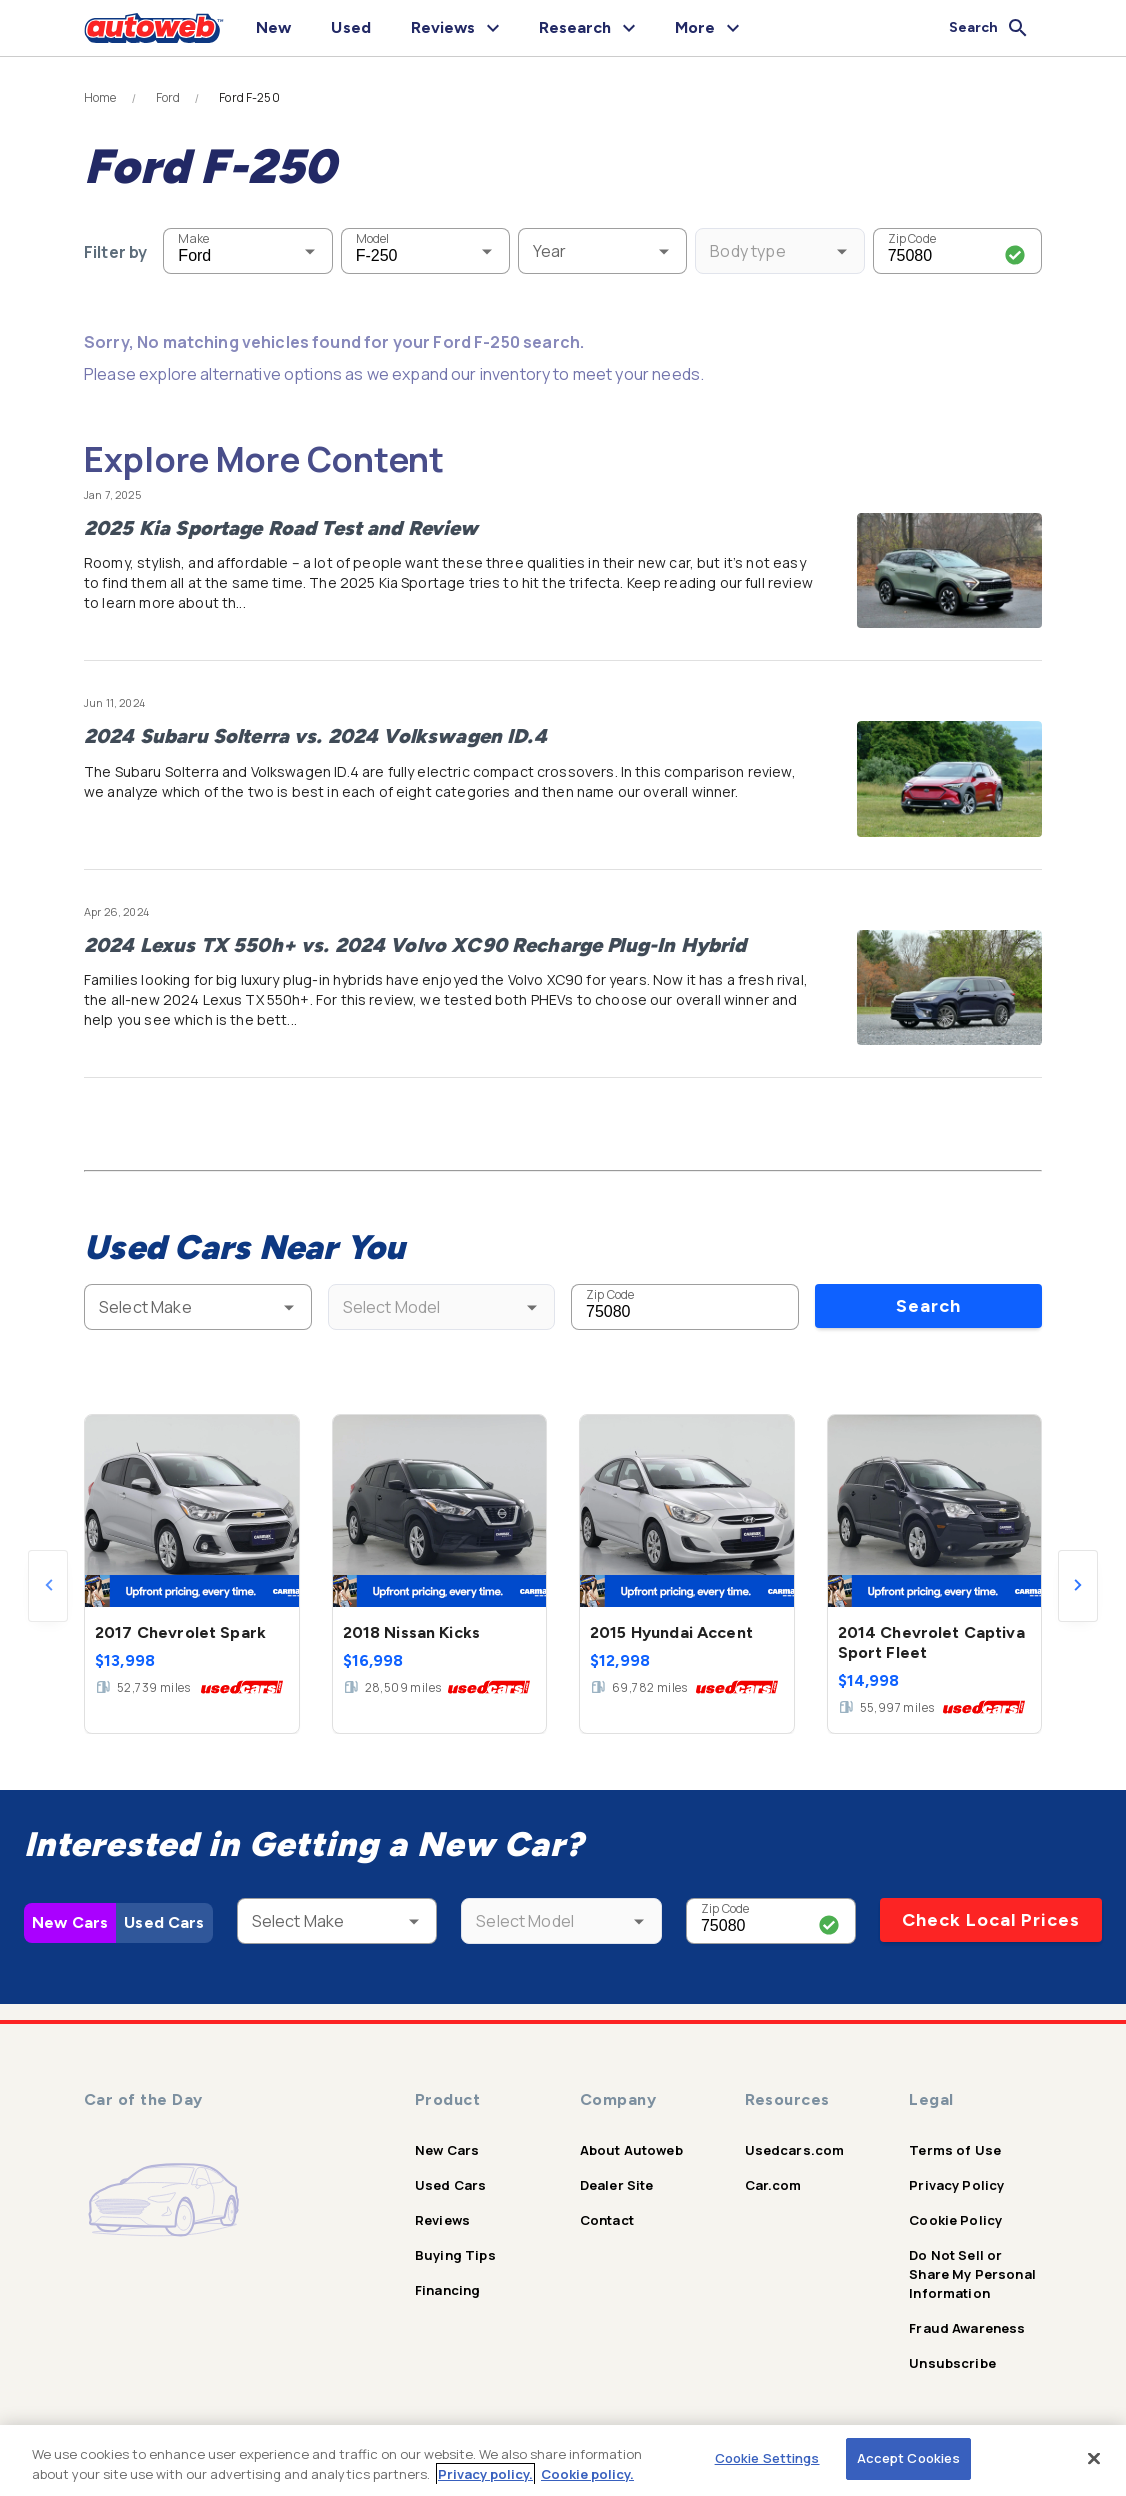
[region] (563, 2460)
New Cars (70, 1922)
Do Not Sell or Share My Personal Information (972, 2274)
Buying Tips (455, 2255)
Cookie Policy (955, 2220)
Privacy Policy (956, 2185)
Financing (447, 2290)
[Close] (1094, 2458)
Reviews (442, 2220)
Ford (168, 98)
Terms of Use (955, 2150)
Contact (607, 2220)
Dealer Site (617, 2185)
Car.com (773, 2185)
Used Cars (164, 1922)
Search (928, 1306)
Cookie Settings (767, 2458)
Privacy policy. (485, 2474)
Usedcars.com (795, 2150)
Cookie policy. (587, 2474)
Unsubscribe (952, 2363)
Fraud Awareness (967, 2328)
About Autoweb (631, 2150)
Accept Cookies (909, 2458)
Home (100, 98)
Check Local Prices (991, 1920)
